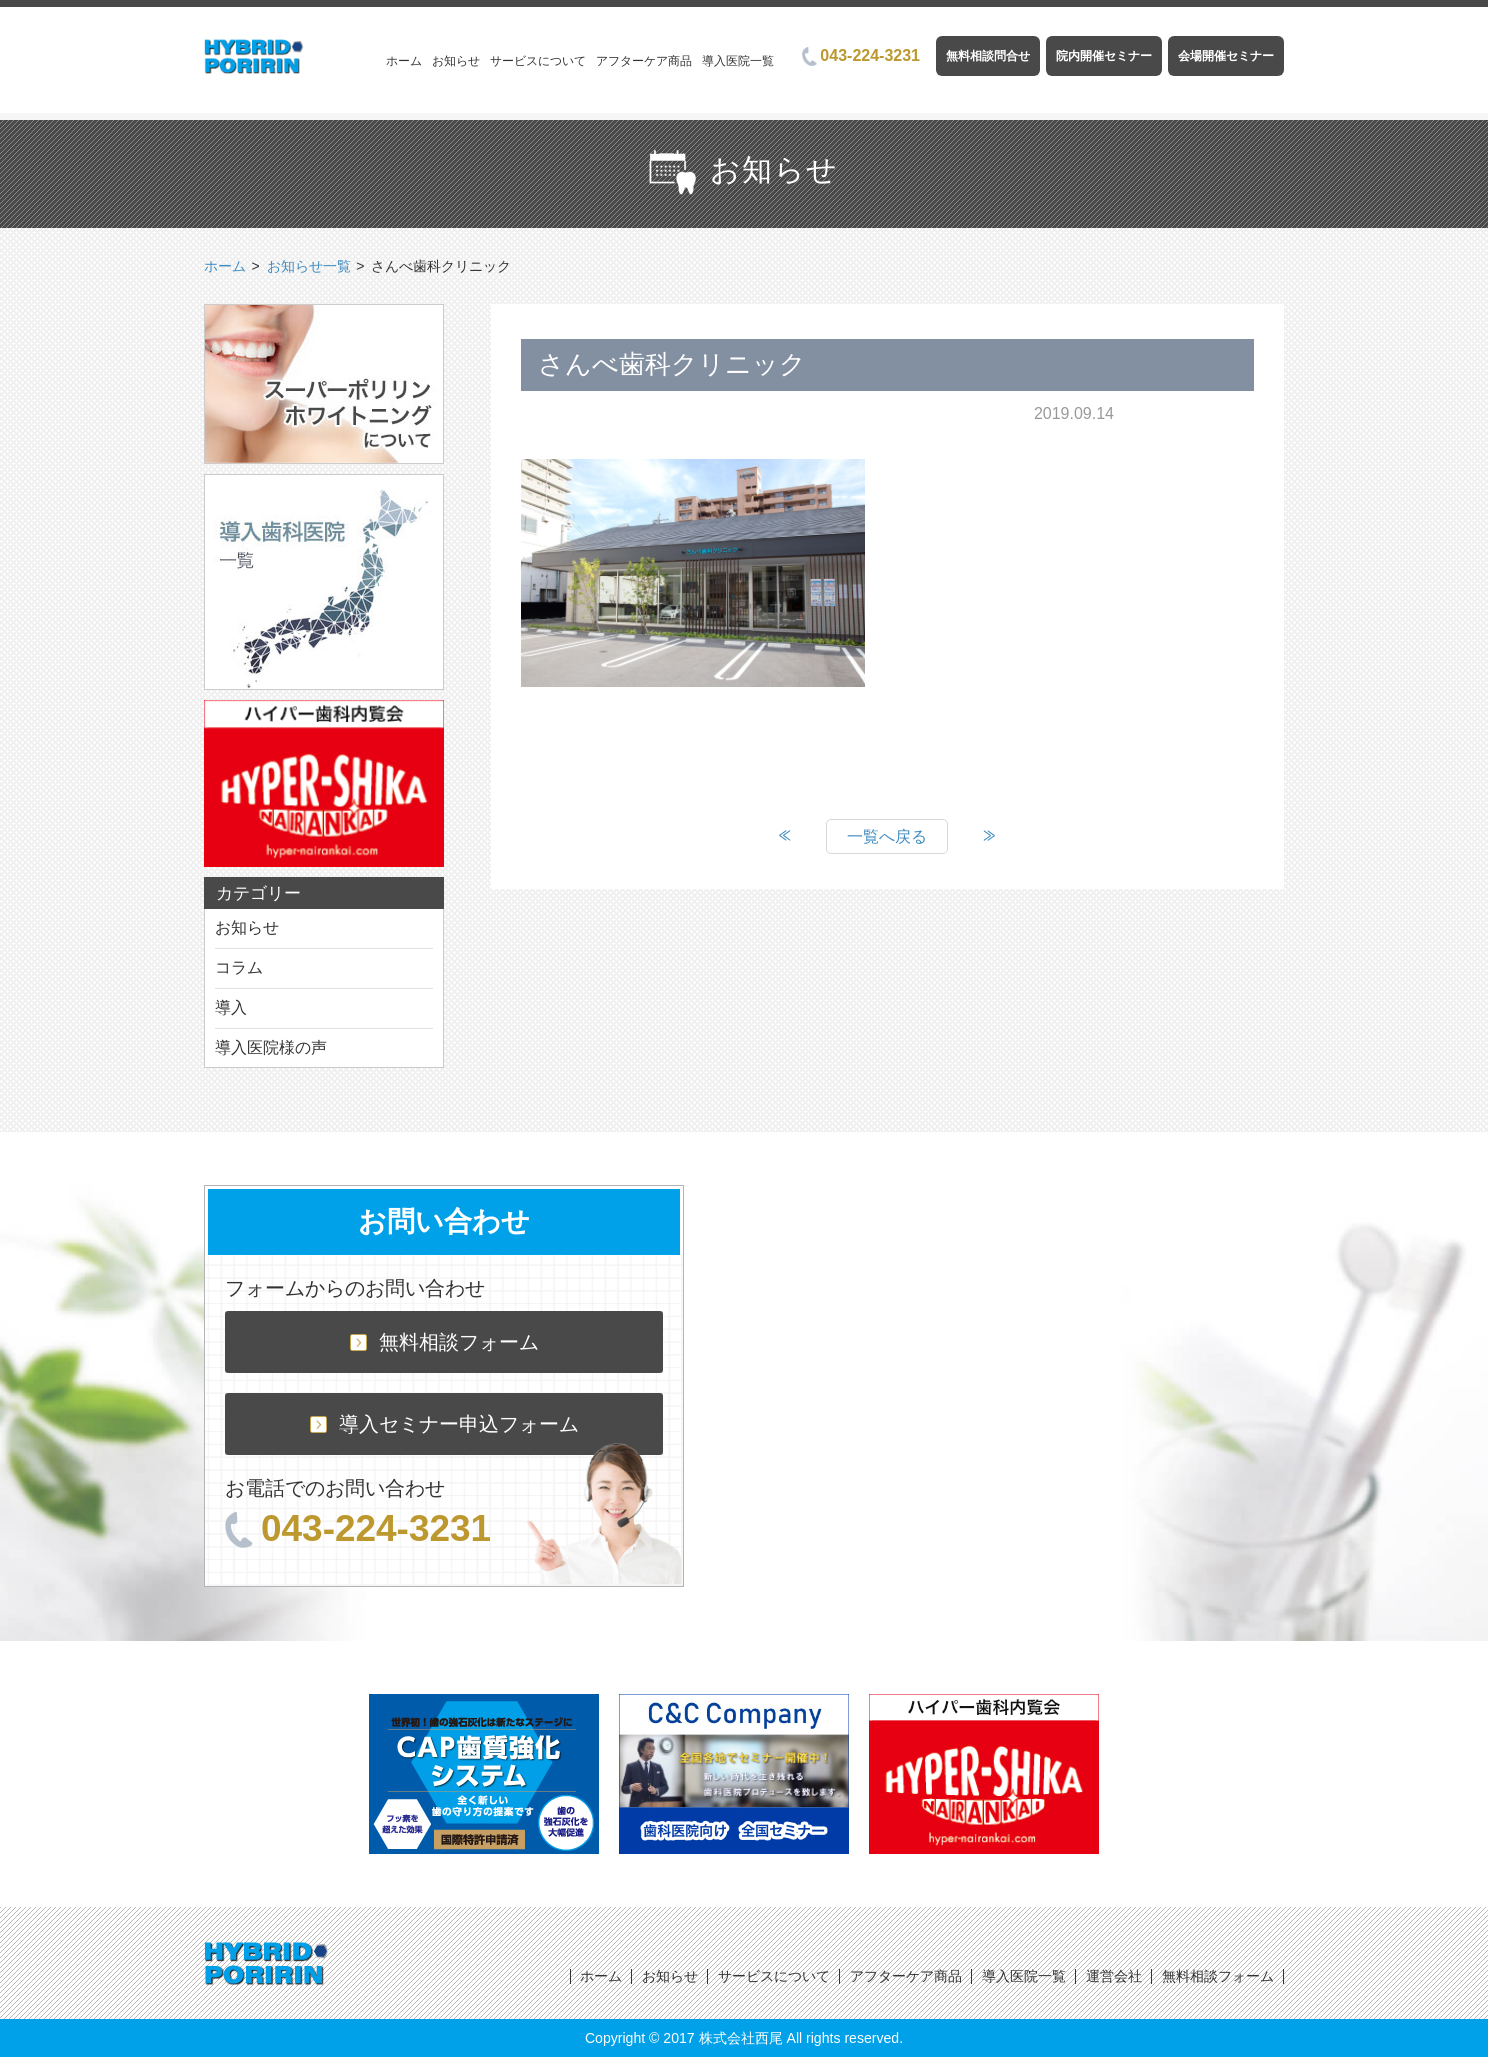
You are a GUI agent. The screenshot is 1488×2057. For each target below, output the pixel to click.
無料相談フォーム (444, 1342)
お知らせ (456, 61)
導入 (231, 1007)
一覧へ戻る (887, 836)
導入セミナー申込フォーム (444, 1424)
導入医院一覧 (738, 61)
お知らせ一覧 (309, 266)
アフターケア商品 (644, 61)
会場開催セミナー (1226, 56)
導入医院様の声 (271, 1047)
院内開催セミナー (1104, 56)
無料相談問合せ (988, 56)
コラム (239, 967)
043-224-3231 (861, 55)
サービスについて (538, 61)
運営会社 (1114, 1976)
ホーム (404, 61)
